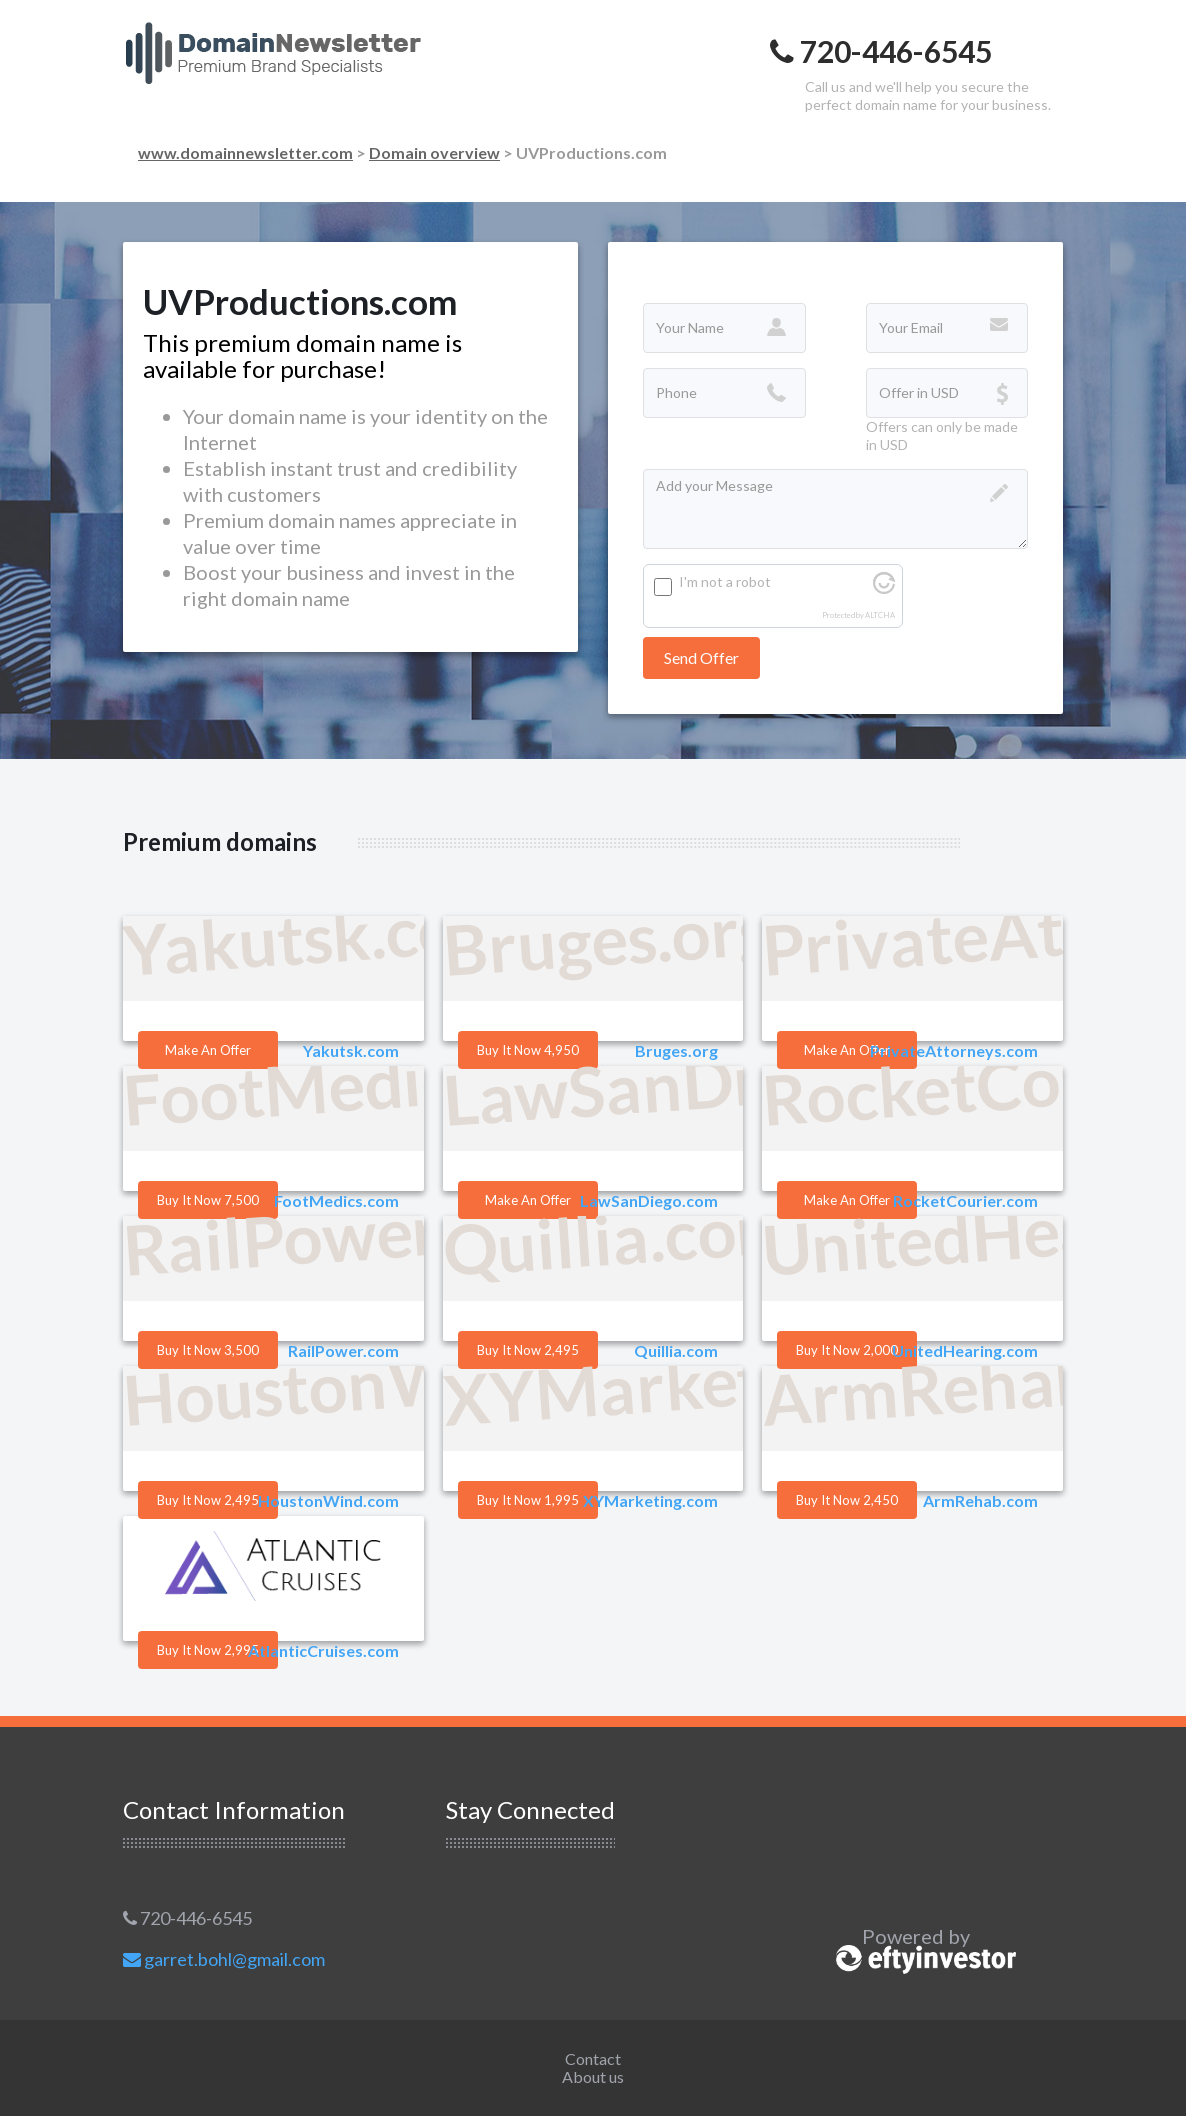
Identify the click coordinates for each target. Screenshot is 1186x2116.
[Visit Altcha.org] (884, 588)
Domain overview (434, 152)
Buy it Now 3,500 (208, 1350)
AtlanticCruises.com (323, 1650)
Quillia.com (676, 1350)
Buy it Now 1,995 (528, 1500)
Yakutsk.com (351, 1050)
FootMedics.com (336, 1200)
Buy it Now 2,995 (208, 1650)
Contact (593, 2058)
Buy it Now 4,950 (528, 1050)
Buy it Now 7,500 (208, 1200)
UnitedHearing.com (965, 1350)
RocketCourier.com (965, 1200)
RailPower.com (343, 1350)
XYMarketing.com (650, 1500)
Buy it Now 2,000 (847, 1350)
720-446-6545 (187, 1918)
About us (593, 2076)
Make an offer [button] (208, 1050)
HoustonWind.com (328, 1500)
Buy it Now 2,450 (847, 1500)
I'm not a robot (725, 581)
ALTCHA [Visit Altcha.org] (880, 615)
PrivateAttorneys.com (954, 1050)
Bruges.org (676, 1050)
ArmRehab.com (980, 1500)
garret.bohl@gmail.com (224, 1959)
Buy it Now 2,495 (528, 1350)
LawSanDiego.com (649, 1200)
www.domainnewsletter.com (245, 152)
